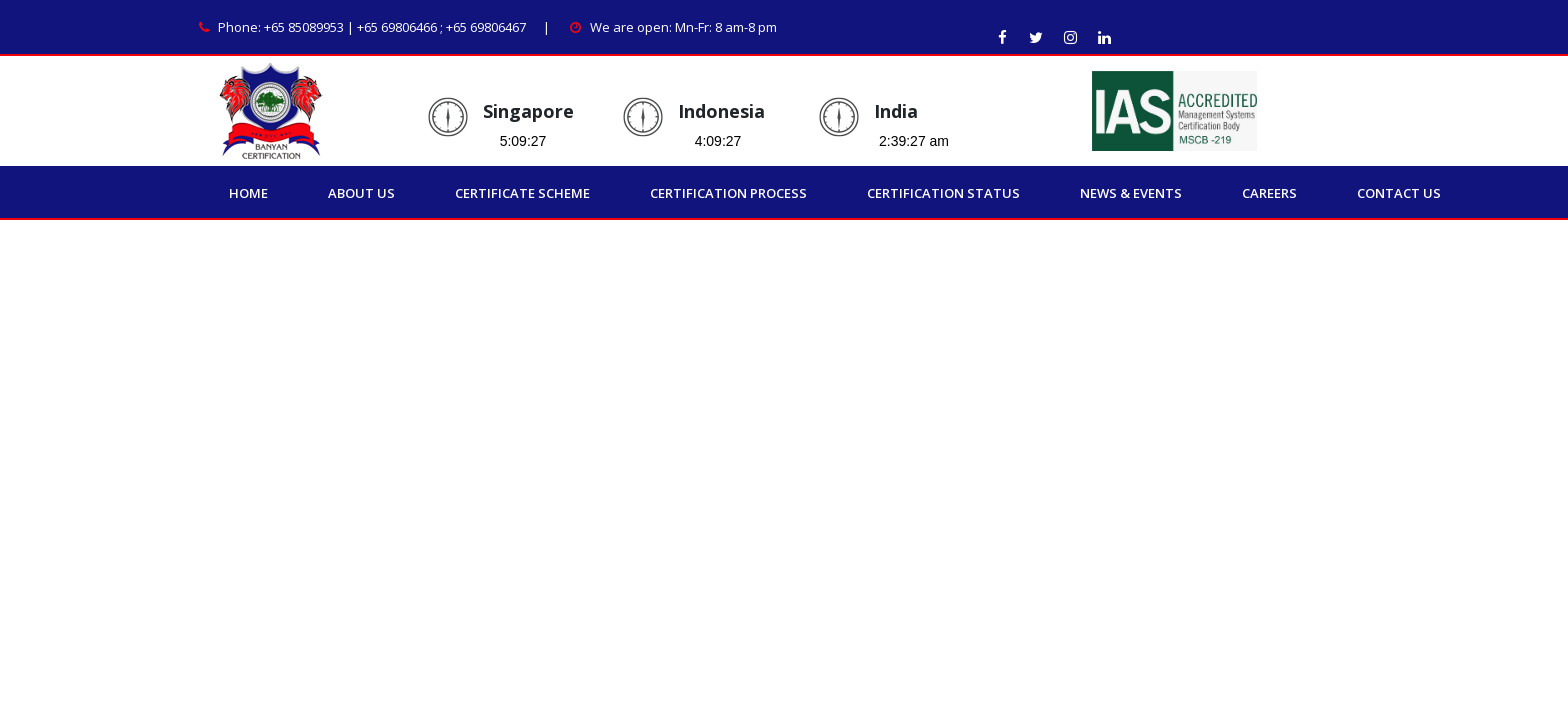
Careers (1269, 193)
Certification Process (728, 193)
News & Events (1131, 193)
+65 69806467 (486, 27)
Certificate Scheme (522, 193)
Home (248, 193)
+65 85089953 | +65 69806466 (350, 27)
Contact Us (1399, 193)
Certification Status (943, 193)
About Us (361, 193)
